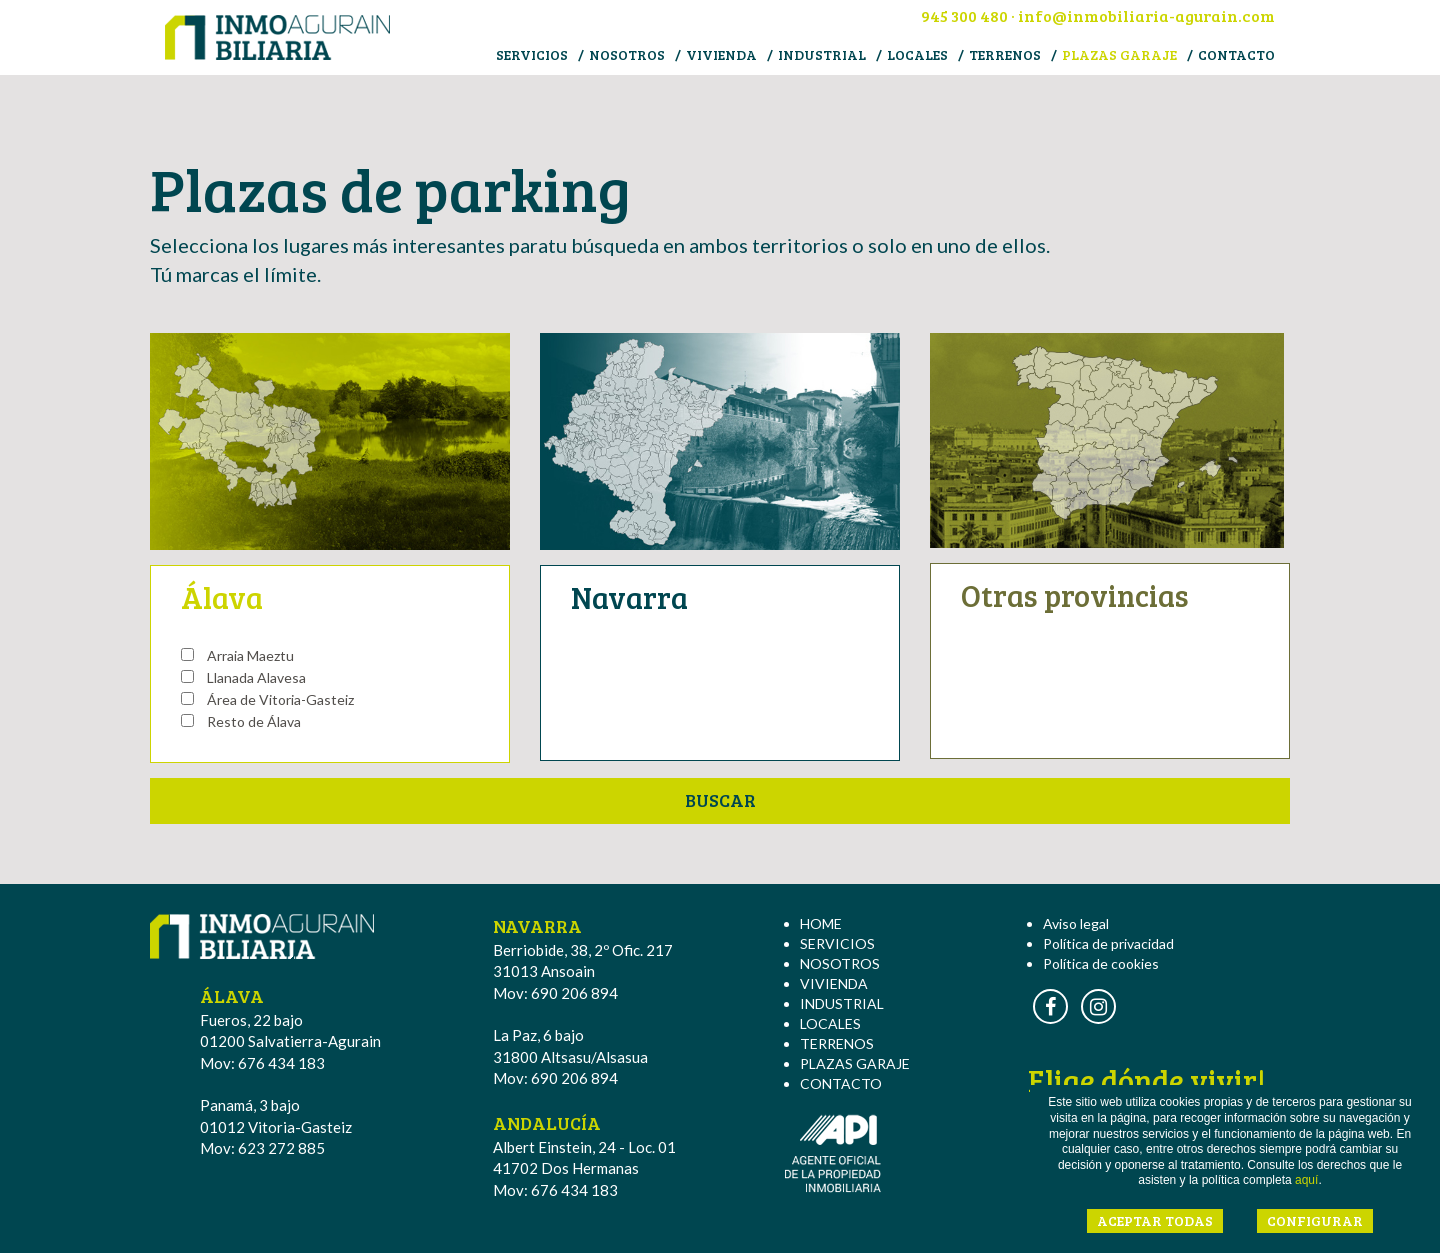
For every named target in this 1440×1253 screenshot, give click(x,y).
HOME (821, 923)
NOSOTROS (627, 54)
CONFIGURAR (1315, 1220)
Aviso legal (1076, 923)
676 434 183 (281, 1063)
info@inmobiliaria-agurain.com (1146, 15)
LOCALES (917, 54)
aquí (1306, 1180)
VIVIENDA (721, 54)
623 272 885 (281, 1148)
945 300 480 (964, 15)
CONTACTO (1236, 54)
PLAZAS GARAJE (1119, 54)
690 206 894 (574, 993)
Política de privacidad (1108, 943)
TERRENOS (1005, 54)
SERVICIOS (532, 54)
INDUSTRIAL (822, 54)
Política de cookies (1101, 963)
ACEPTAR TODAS (1155, 1220)
